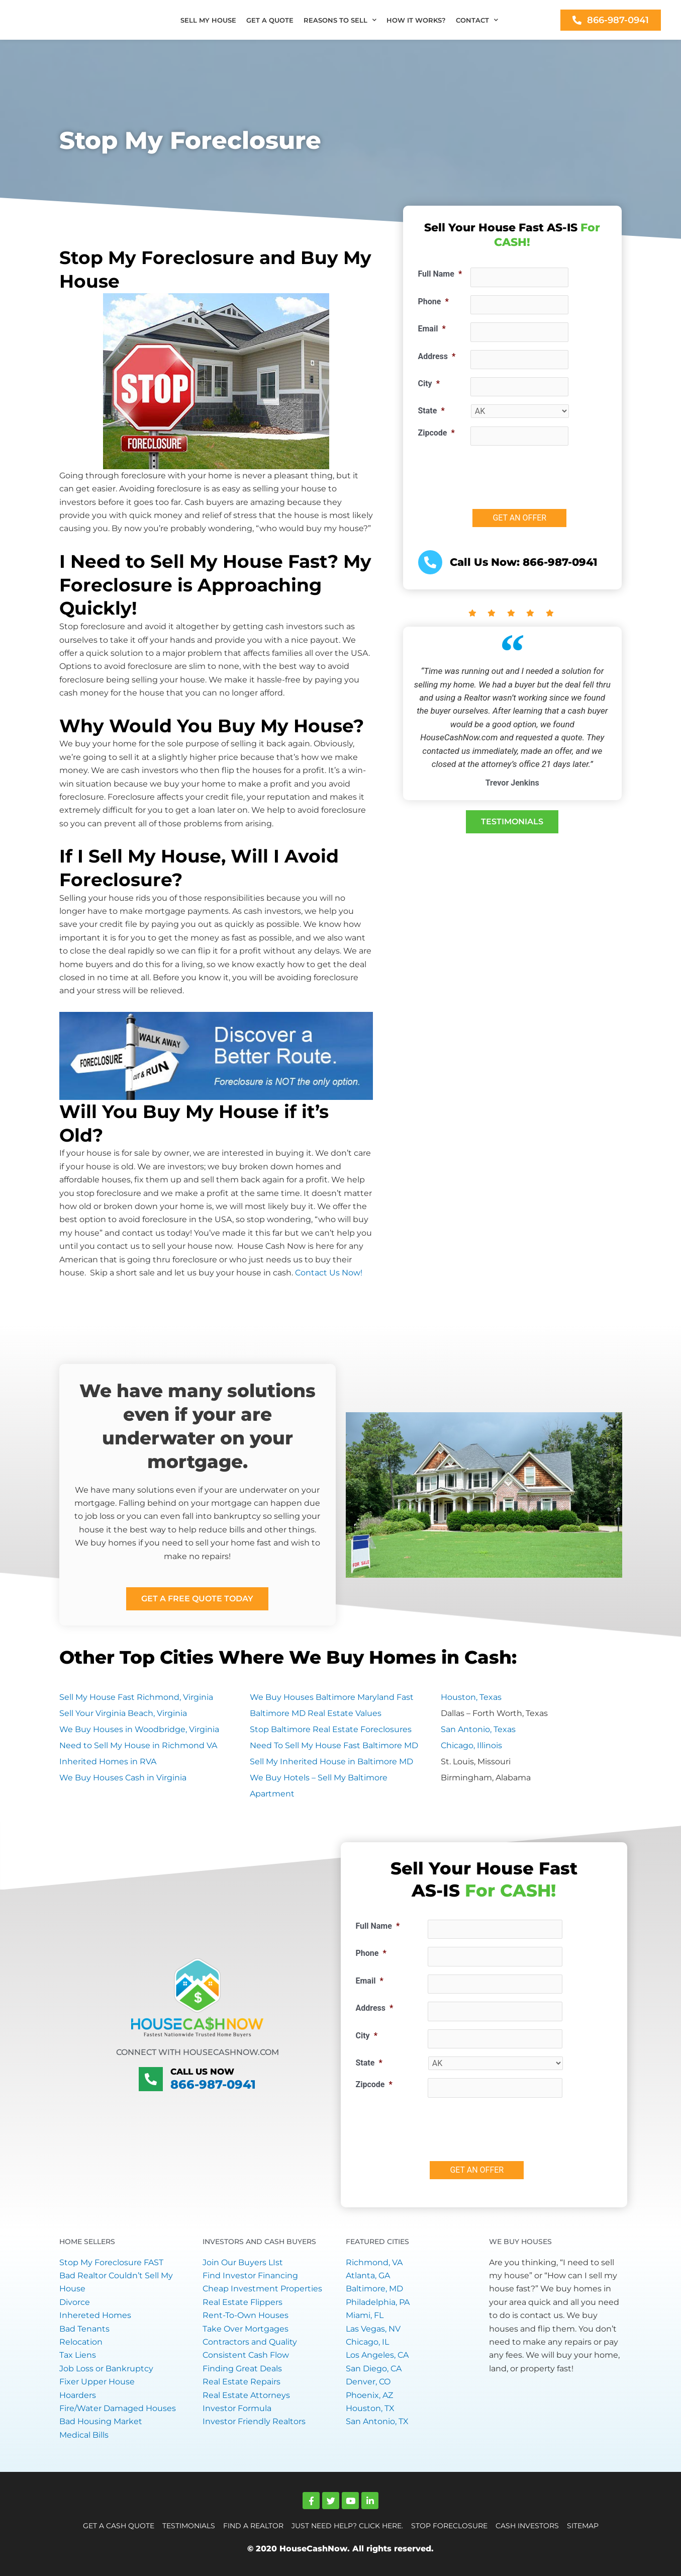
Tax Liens (77, 2355)
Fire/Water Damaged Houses (117, 2408)
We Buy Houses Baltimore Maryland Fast (332, 1697)
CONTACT (477, 20)
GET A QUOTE (270, 20)
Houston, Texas (471, 1697)
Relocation (81, 2342)
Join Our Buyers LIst (243, 2262)
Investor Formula (237, 2408)
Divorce (74, 2302)
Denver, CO (368, 2381)
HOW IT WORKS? (416, 20)
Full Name (440, 274)
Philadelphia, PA (378, 2302)
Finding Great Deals (242, 2368)
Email (432, 328)
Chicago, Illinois (471, 1745)
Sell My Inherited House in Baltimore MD (331, 1761)
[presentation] (546, 473)
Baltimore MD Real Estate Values (315, 1713)
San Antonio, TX (377, 2421)
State (431, 410)
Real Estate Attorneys (246, 2395)
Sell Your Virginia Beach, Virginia (123, 1713)
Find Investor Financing (250, 2275)
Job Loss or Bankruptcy (106, 2368)
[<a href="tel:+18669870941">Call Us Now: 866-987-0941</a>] (430, 562)
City (429, 383)
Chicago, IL (367, 2342)
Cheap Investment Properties (262, 2288)
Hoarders (77, 2395)
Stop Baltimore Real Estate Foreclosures (331, 1729)
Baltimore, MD (374, 2288)
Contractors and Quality (250, 2342)
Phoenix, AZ (369, 2395)
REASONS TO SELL (340, 20)
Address (437, 356)
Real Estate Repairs (241, 2381)
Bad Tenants (84, 2329)
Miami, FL (364, 2315)
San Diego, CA (374, 2368)
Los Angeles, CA (377, 2355)
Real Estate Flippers (242, 2302)
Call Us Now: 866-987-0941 (520, 562)
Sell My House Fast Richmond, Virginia (136, 1697)
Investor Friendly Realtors (254, 2421)
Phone (433, 301)
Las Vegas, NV (373, 2329)
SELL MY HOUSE (208, 20)
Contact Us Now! (328, 1272)
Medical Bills (84, 2435)
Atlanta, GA (368, 2275)
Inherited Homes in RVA (107, 1761)
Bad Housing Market (100, 2421)
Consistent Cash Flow (246, 2355)
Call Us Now (199, 2072)
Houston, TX (370, 2408)
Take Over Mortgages (245, 2329)
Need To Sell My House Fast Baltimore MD (334, 1745)
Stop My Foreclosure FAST (111, 2262)
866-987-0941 (213, 2084)
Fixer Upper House (97, 2381)
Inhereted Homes (95, 2315)
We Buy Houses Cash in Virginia (122, 1777)
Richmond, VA (374, 2262)
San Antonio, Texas (478, 1729)
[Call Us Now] (151, 2079)
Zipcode (436, 433)
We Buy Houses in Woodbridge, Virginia (139, 1729)
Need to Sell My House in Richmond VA (138, 1745)
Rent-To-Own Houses (245, 2315)
